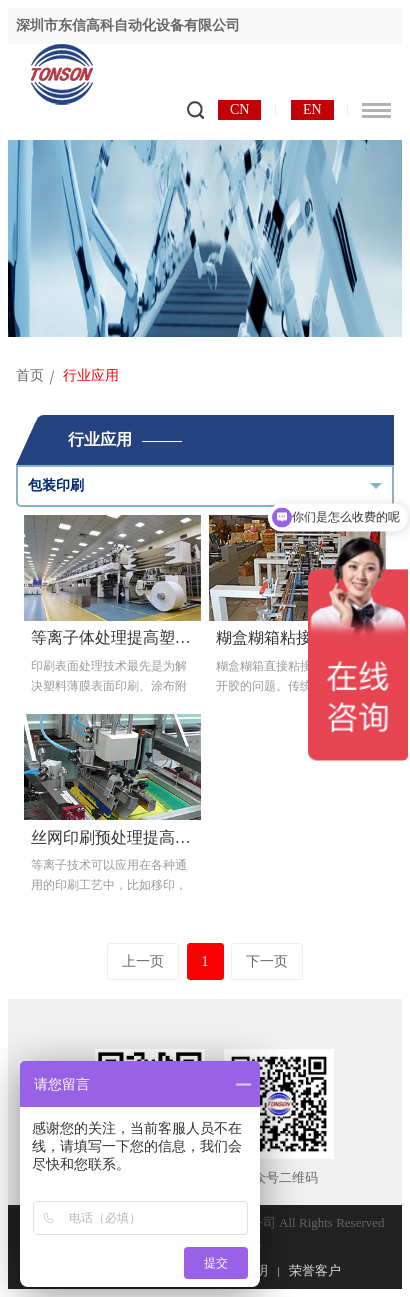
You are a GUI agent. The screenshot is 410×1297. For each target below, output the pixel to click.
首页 (30, 375)
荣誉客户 (315, 1270)
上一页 (143, 961)
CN (239, 109)
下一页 (267, 961)
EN (312, 109)
